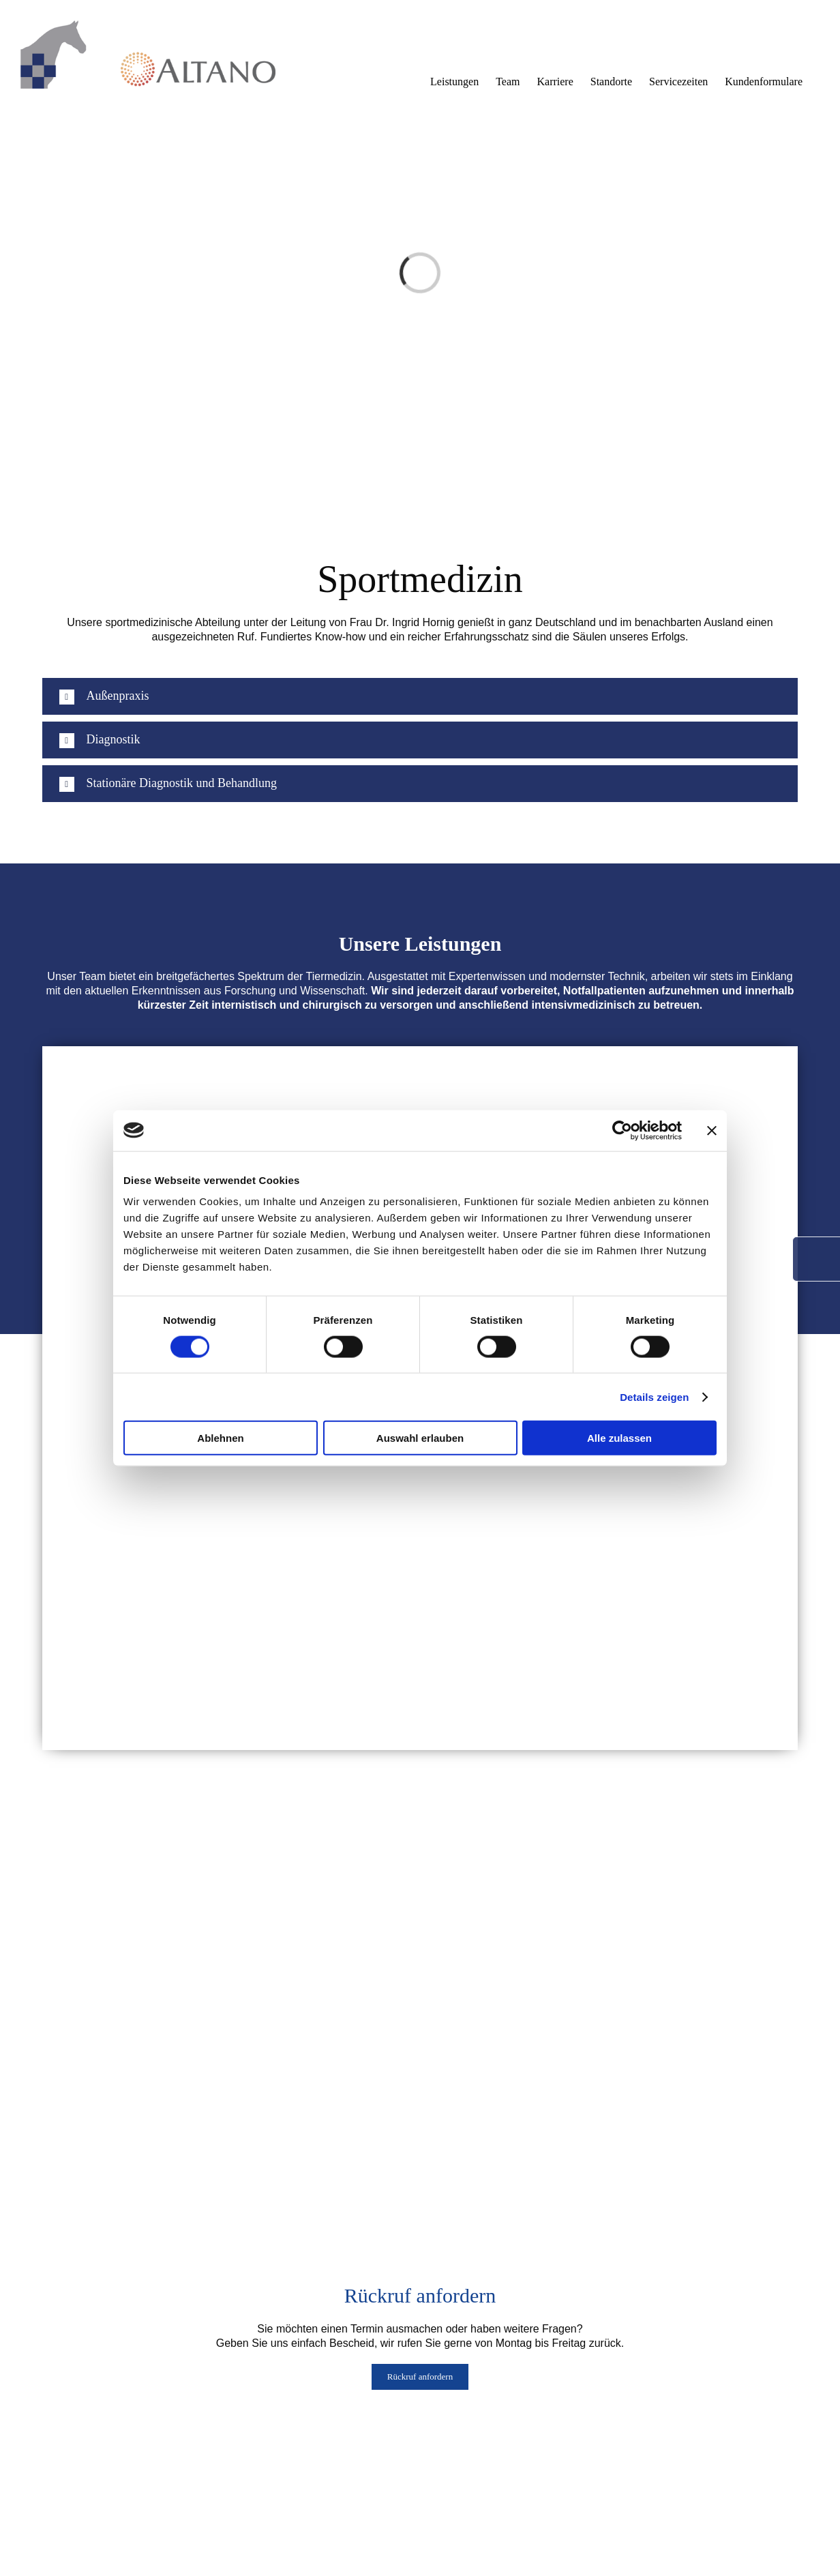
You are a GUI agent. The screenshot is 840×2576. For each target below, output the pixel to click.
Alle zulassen (619, 1438)
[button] (420, 696)
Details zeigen (654, 1396)
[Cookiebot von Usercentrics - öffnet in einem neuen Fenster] (622, 1130)
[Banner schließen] (712, 1130)
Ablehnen (220, 1438)
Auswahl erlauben (420, 1438)
